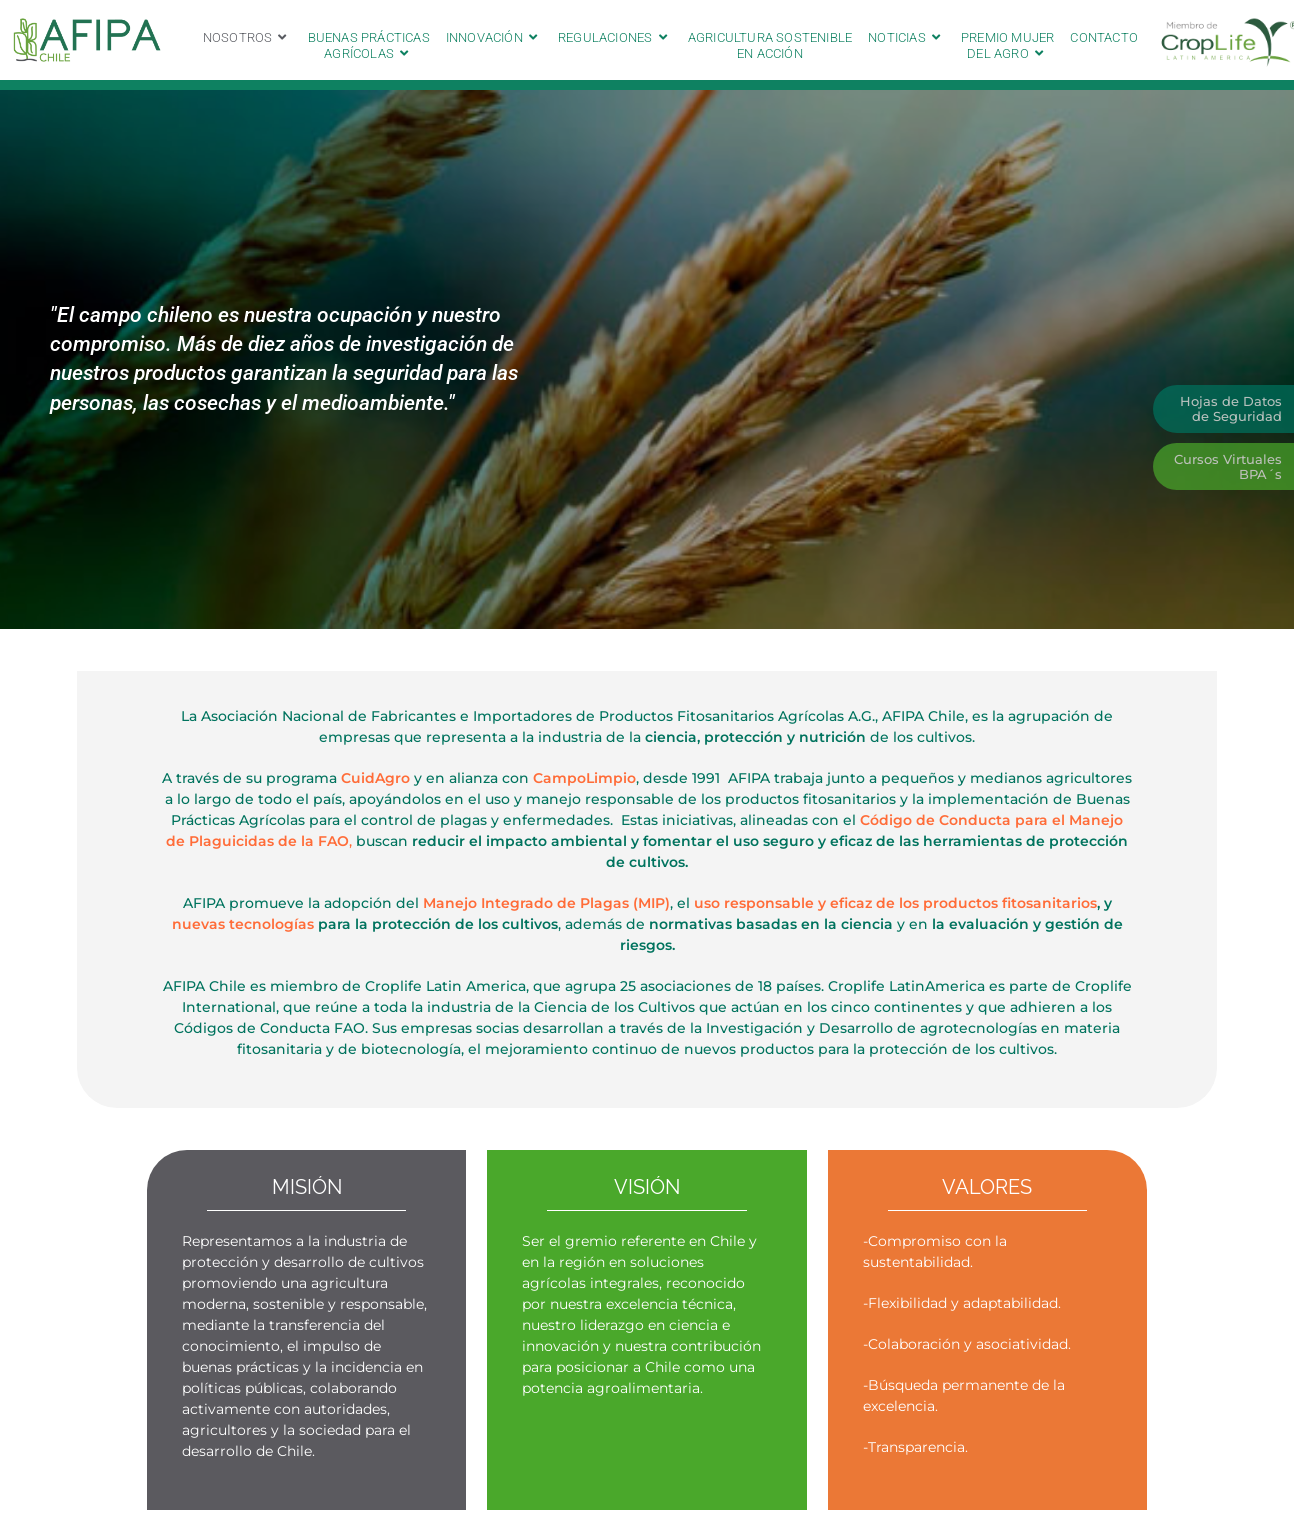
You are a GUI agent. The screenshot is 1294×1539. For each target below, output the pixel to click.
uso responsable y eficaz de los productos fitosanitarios (895, 903)
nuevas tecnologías (243, 924)
